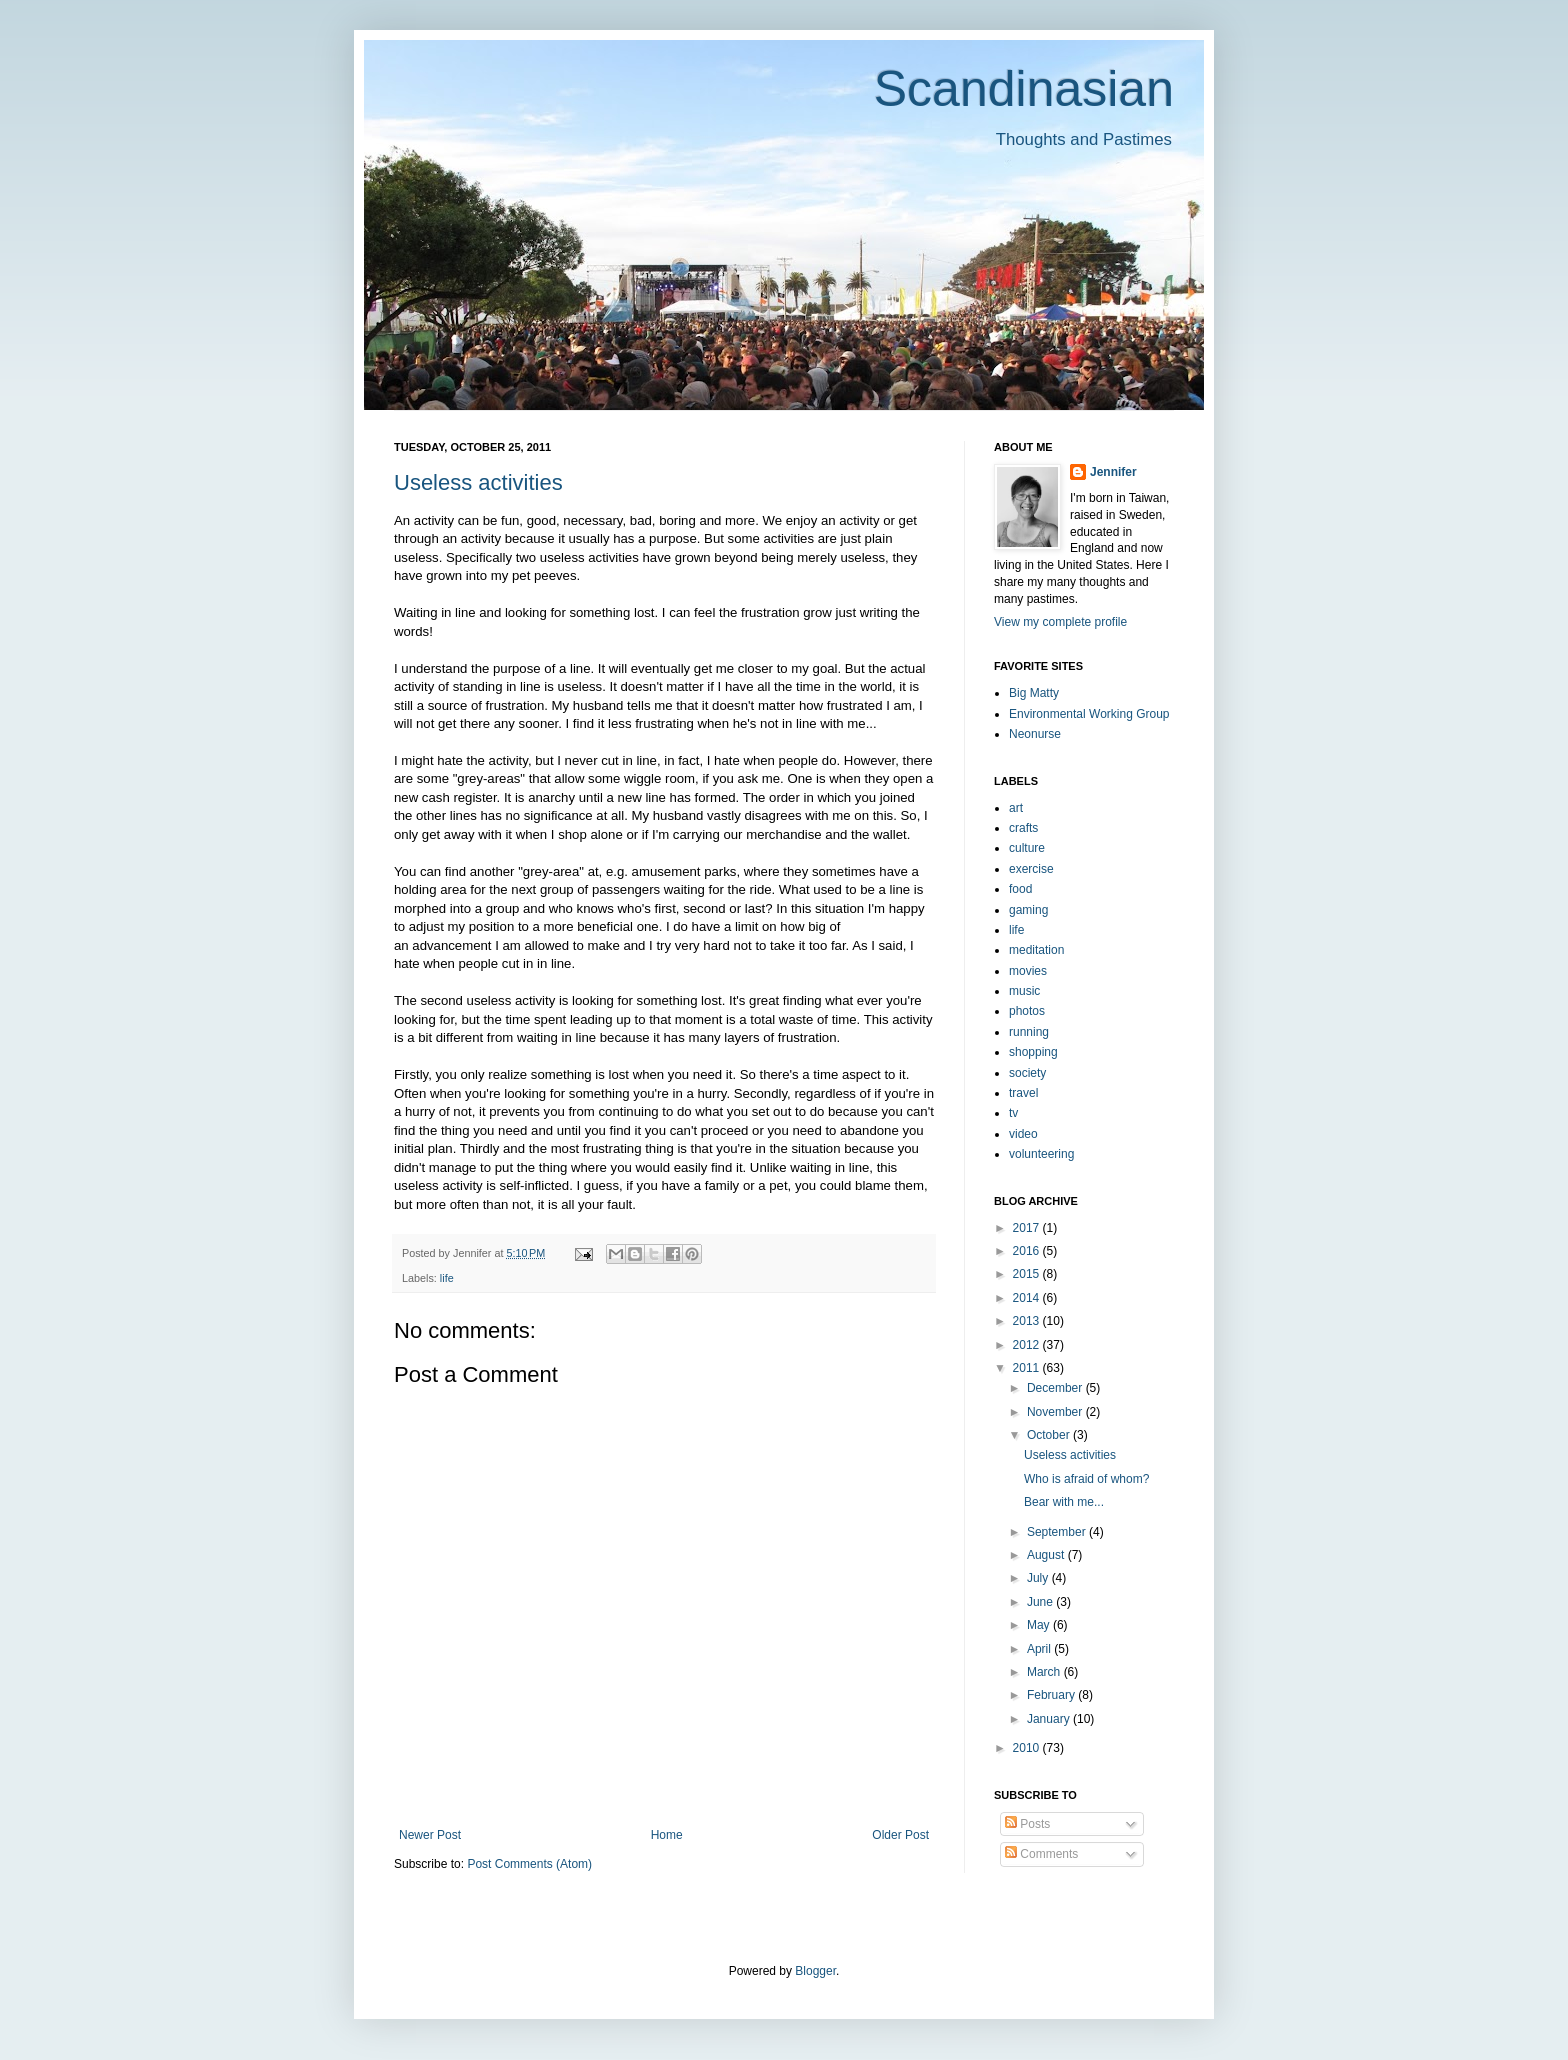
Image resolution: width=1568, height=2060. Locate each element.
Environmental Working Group (1089, 714)
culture (1027, 848)
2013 (1028, 1321)
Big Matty (1034, 693)
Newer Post (430, 1835)
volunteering (1041, 1154)
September (1058, 1532)
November (1056, 1412)
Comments (1041, 1854)
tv (1013, 1113)
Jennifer (1113, 472)
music (1024, 991)
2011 (1028, 1368)
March (1045, 1672)
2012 (1028, 1345)
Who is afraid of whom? (1086, 1479)
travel (1023, 1093)
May (1040, 1625)
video (1023, 1134)
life (447, 1278)
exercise (1031, 869)
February (1052, 1695)
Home (667, 1835)
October (1050, 1435)
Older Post (900, 1835)
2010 (1028, 1748)
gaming (1028, 910)
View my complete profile (1060, 622)
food (1020, 889)
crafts (1023, 828)
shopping (1033, 1052)
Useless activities (478, 482)
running (1029, 1032)
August (1047, 1555)
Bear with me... (1064, 1502)
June (1041, 1602)
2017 (1028, 1228)
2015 (1028, 1274)
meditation (1036, 950)
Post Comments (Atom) (529, 1864)
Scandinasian (1024, 89)
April (1040, 1649)
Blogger (815, 1971)
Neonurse (1035, 734)
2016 (1028, 1251)
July (1039, 1578)
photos (1027, 1011)
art (1016, 808)
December (1056, 1388)
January (1050, 1719)
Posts (1027, 1824)
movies (1028, 971)
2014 (1028, 1298)
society (1027, 1073)
